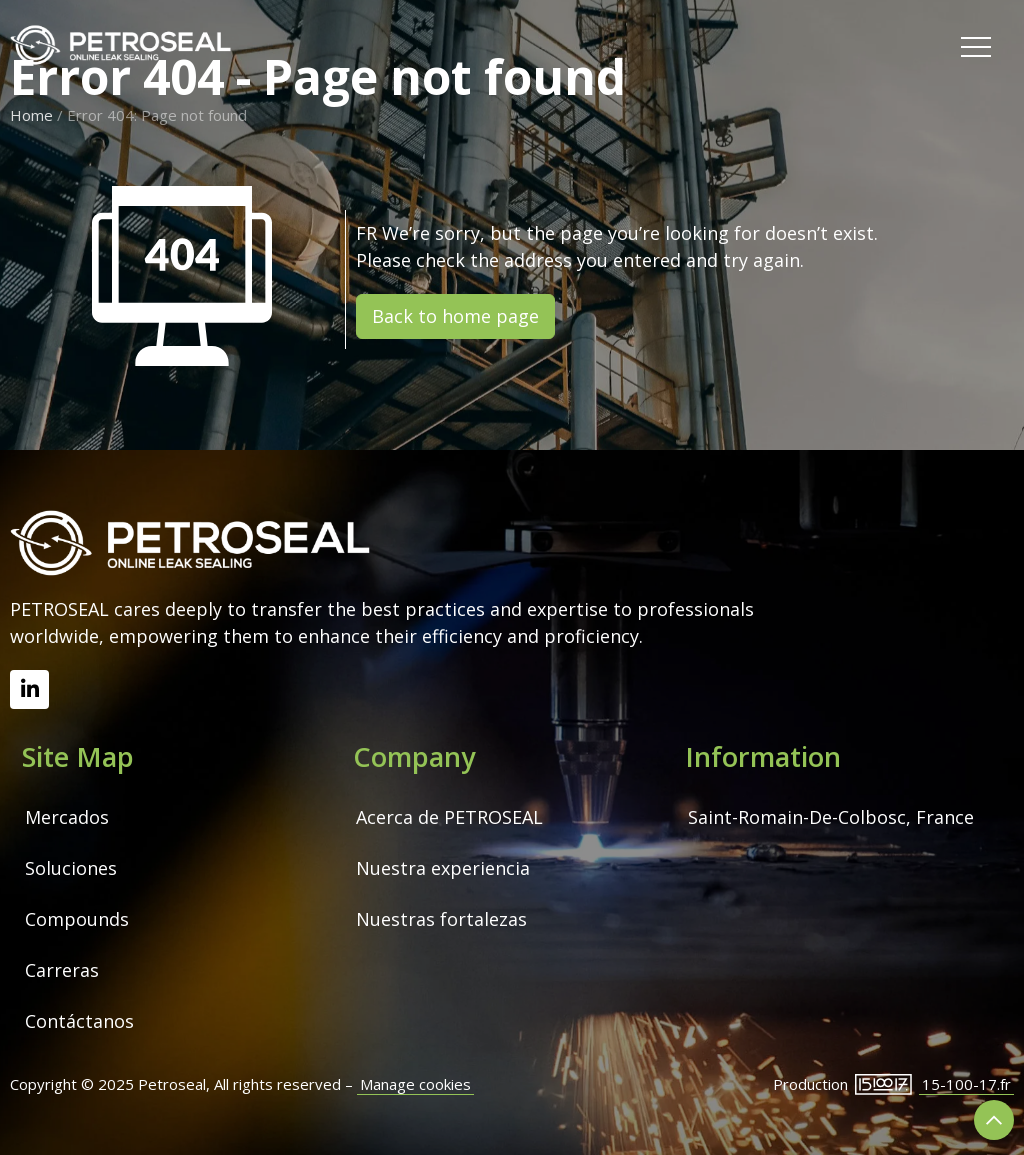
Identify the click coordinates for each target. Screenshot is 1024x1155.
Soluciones (71, 868)
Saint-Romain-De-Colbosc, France (831, 817)
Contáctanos (79, 1021)
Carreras (62, 970)
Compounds (77, 919)
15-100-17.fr (966, 1084)
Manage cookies (415, 1084)
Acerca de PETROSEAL (449, 817)
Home (31, 115)
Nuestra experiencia (443, 868)
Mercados (67, 817)
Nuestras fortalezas (441, 919)
